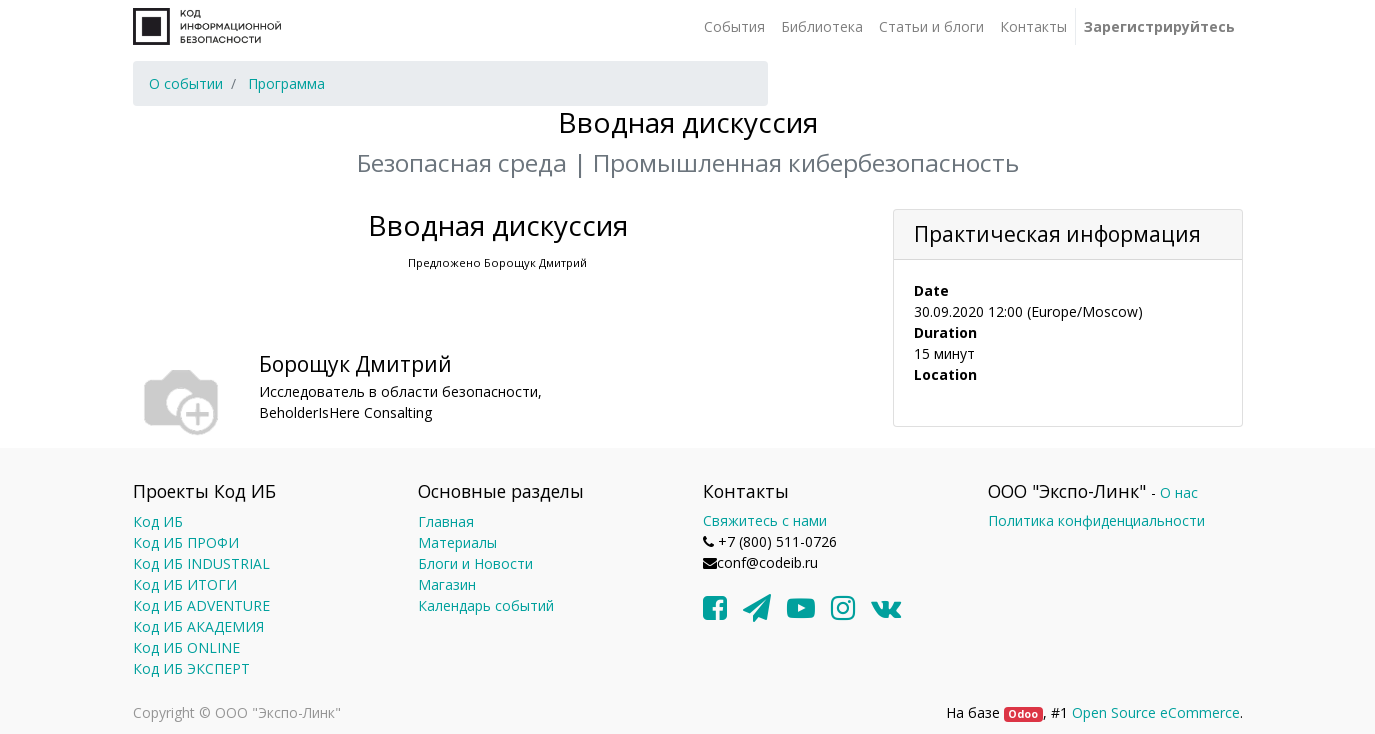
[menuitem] (734, 26)
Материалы (457, 542)
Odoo (1023, 714)
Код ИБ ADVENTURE (201, 605)
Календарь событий (486, 605)
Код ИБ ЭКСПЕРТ (191, 668)
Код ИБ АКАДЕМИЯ (198, 626)
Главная (446, 521)
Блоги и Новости (475, 563)
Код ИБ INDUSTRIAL (201, 563)
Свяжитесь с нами (765, 520)
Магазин (447, 584)
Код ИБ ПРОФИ (186, 542)
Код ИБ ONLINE (186, 647)
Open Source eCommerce (1156, 712)
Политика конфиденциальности (1096, 520)
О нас (1179, 492)
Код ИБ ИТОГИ (185, 584)
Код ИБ (158, 521)
